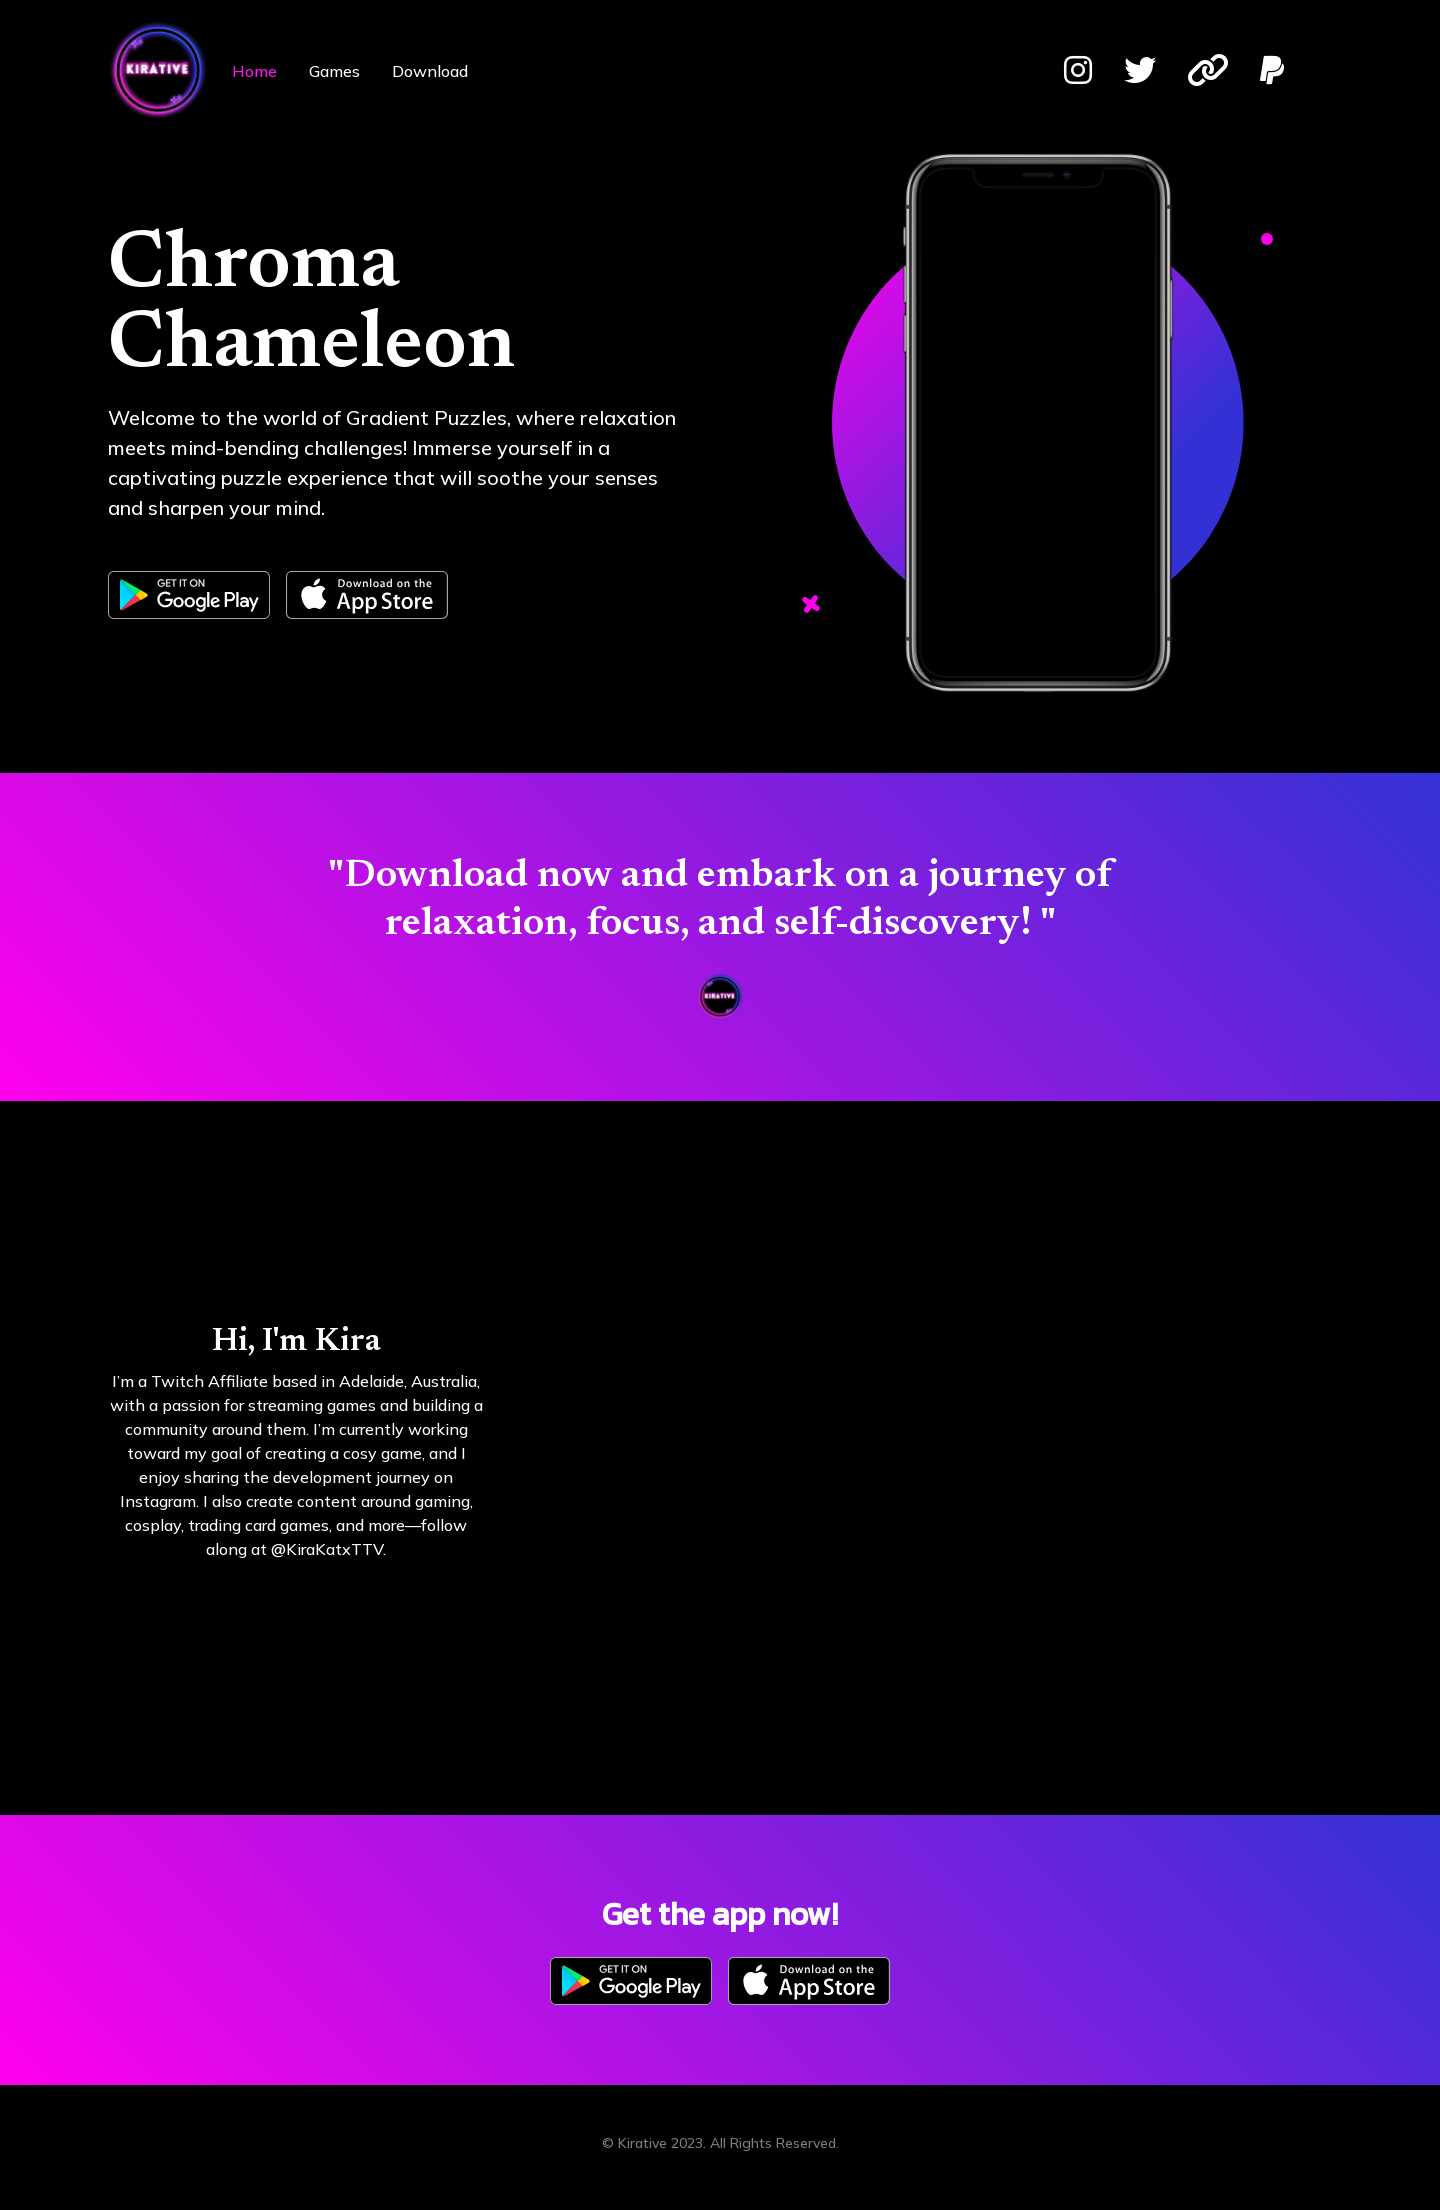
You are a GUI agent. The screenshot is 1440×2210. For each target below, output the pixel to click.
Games (334, 71)
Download (430, 71)
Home (254, 71)
